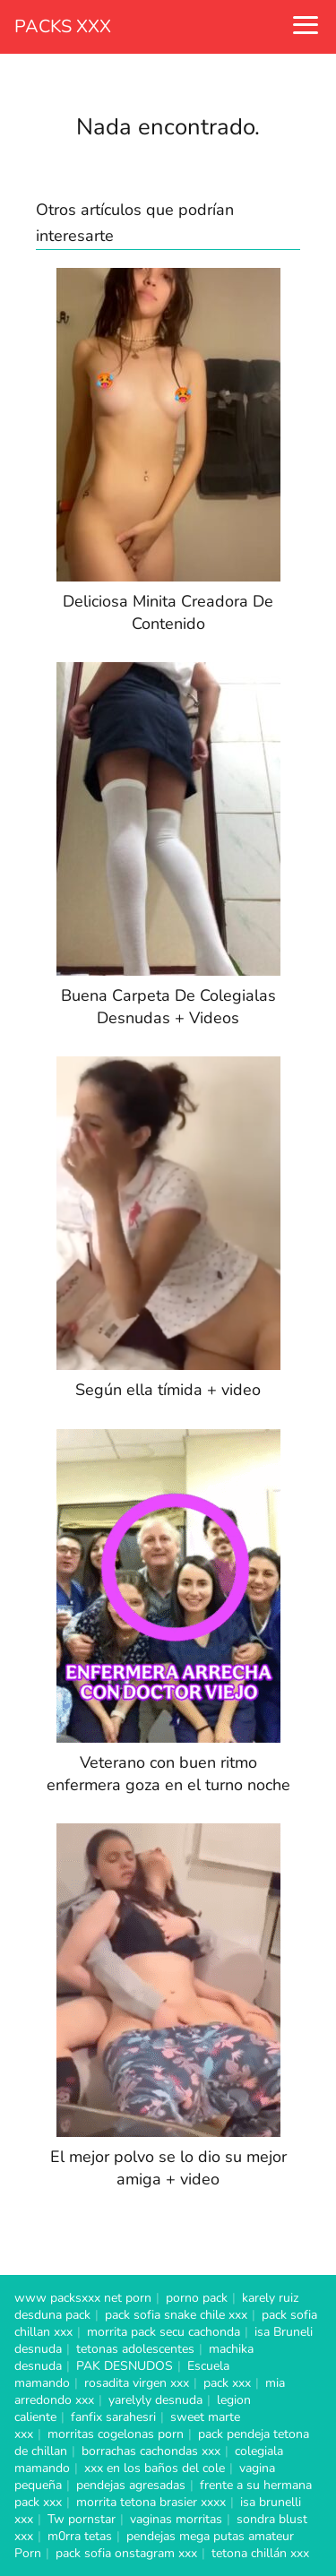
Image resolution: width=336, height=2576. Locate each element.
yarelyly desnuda (155, 2399)
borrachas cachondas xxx (151, 2451)
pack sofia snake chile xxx (176, 2314)
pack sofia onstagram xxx (126, 2553)
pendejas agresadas (130, 2485)
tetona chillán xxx (260, 2553)
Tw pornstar (81, 2519)
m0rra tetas (79, 2536)
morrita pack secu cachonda (163, 2331)
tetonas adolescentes (135, 2348)
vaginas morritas (176, 2519)
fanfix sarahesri (113, 2416)
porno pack (197, 2297)
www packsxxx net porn (82, 2297)
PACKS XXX (62, 26)
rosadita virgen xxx (136, 2382)
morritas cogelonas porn (115, 2433)
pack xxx (227, 2382)
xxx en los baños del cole (154, 2468)
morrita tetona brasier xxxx (151, 2502)
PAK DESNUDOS (124, 2365)
